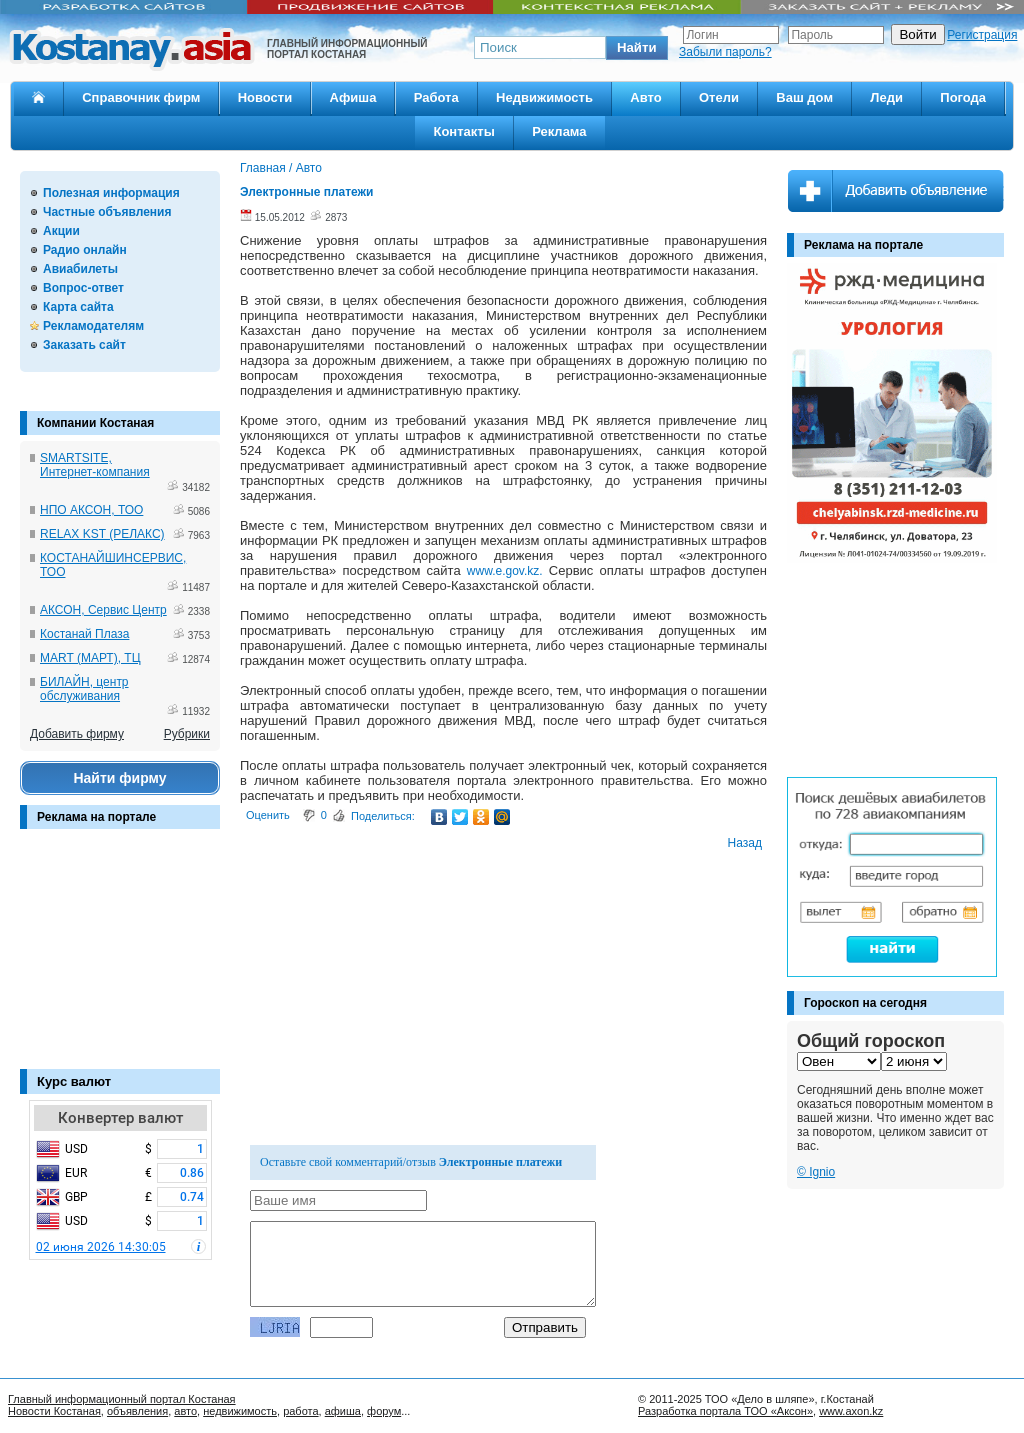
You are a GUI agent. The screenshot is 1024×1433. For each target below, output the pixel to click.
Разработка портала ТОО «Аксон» (725, 1411)
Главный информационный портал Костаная (122, 1399)
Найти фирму (119, 778)
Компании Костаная (95, 423)
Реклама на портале (96, 817)
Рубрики (187, 734)
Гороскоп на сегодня (865, 1003)
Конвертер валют (120, 1118)
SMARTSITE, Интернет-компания (95, 465)
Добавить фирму (77, 734)
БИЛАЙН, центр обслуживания (84, 689)
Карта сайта (78, 307)
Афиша (353, 97)
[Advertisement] (120, 959)
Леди (886, 97)
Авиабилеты (80, 269)
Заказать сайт (84, 345)
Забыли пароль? (725, 52)
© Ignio (816, 1172)
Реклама (559, 131)
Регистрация (982, 35)
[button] (637, 48)
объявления (137, 1411)
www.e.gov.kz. (505, 571)
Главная (263, 168)
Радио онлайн (85, 250)
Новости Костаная (54, 1411)
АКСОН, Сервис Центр (103, 610)
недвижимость (240, 1411)
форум (384, 1411)
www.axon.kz (851, 1411)
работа (300, 1411)
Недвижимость (544, 97)
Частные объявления (107, 212)
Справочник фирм (141, 97)
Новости (265, 97)
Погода (963, 97)
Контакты (463, 131)
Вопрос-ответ (83, 288)
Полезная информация (111, 193)
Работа (436, 97)
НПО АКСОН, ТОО (91, 510)
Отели (719, 97)
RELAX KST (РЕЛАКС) (102, 534)
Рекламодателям (93, 326)
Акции (61, 231)
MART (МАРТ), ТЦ (90, 658)
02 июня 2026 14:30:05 (101, 1247)
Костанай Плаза (84, 634)
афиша (343, 1411)
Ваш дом (804, 97)
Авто (645, 97)
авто (185, 1411)
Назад (745, 843)
